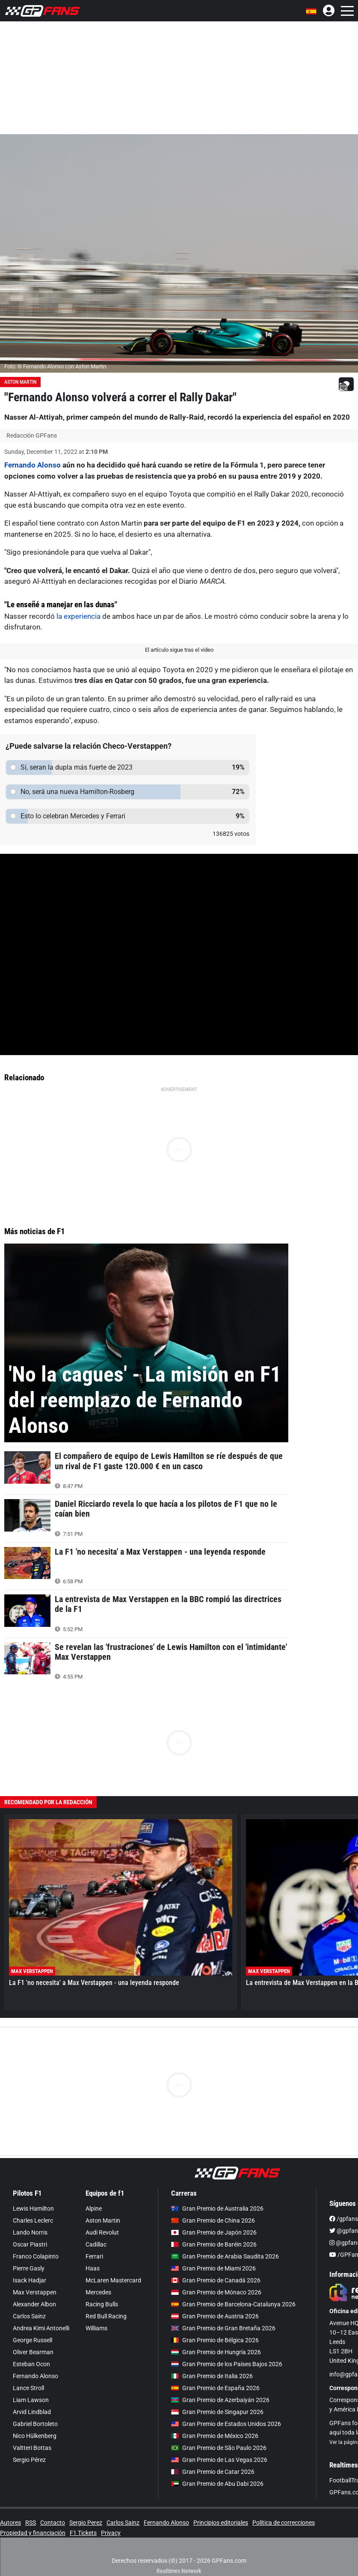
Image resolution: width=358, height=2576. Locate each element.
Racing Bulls (102, 2304)
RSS (30, 2522)
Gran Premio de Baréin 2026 (214, 2244)
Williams (96, 2328)
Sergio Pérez (29, 2459)
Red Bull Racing (106, 2316)
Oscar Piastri (30, 2244)
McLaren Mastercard (113, 2280)
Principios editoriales (220, 2522)
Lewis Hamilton (33, 2208)
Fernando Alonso (32, 465)
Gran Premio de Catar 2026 (212, 2471)
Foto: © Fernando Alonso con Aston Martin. (55, 366)
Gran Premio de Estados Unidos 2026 (226, 2423)
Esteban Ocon (31, 2364)
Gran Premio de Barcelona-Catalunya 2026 (233, 2304)
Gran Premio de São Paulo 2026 (218, 2447)
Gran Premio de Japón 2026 (214, 2232)
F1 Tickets (83, 2532)
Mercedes (98, 2292)
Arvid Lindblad (32, 2411)
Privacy (111, 2532)
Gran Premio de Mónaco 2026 (216, 2292)
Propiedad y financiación (32, 2532)
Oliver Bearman (33, 2352)
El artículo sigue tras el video (179, 650)
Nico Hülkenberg (34, 2435)
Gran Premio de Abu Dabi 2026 (217, 2483)
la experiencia (79, 616)
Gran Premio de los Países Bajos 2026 (226, 2364)
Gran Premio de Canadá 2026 (215, 2280)
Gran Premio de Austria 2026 (215, 2316)
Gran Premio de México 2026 (214, 2435)
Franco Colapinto (36, 2256)
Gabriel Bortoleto (35, 2423)
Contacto (52, 2522)
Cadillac (96, 2244)
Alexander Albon (34, 2304)
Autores (10, 2522)
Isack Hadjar (29, 2280)
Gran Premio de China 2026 (213, 2220)
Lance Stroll (28, 2388)
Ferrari (94, 2256)
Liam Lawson (31, 2400)
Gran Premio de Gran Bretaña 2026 (223, 2328)
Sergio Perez (85, 2522)
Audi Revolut (102, 2232)
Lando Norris (30, 2232)
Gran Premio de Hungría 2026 (216, 2352)
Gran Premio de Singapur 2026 (217, 2411)
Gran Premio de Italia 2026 (212, 2376)
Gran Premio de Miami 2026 (213, 2268)
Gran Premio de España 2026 (215, 2388)
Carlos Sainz (29, 2316)
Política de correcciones (283, 2522)
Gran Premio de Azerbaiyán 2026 (220, 2400)
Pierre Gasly (28, 2268)
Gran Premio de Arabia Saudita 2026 (225, 2256)
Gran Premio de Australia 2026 (217, 2208)
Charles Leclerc (33, 2220)
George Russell (32, 2340)
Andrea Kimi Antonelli (41, 2328)
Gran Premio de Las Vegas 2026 (219, 2459)
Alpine (94, 2208)
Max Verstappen (34, 2292)
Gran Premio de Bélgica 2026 (215, 2340)
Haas (93, 2268)
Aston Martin (20, 382)
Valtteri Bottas (32, 2447)
